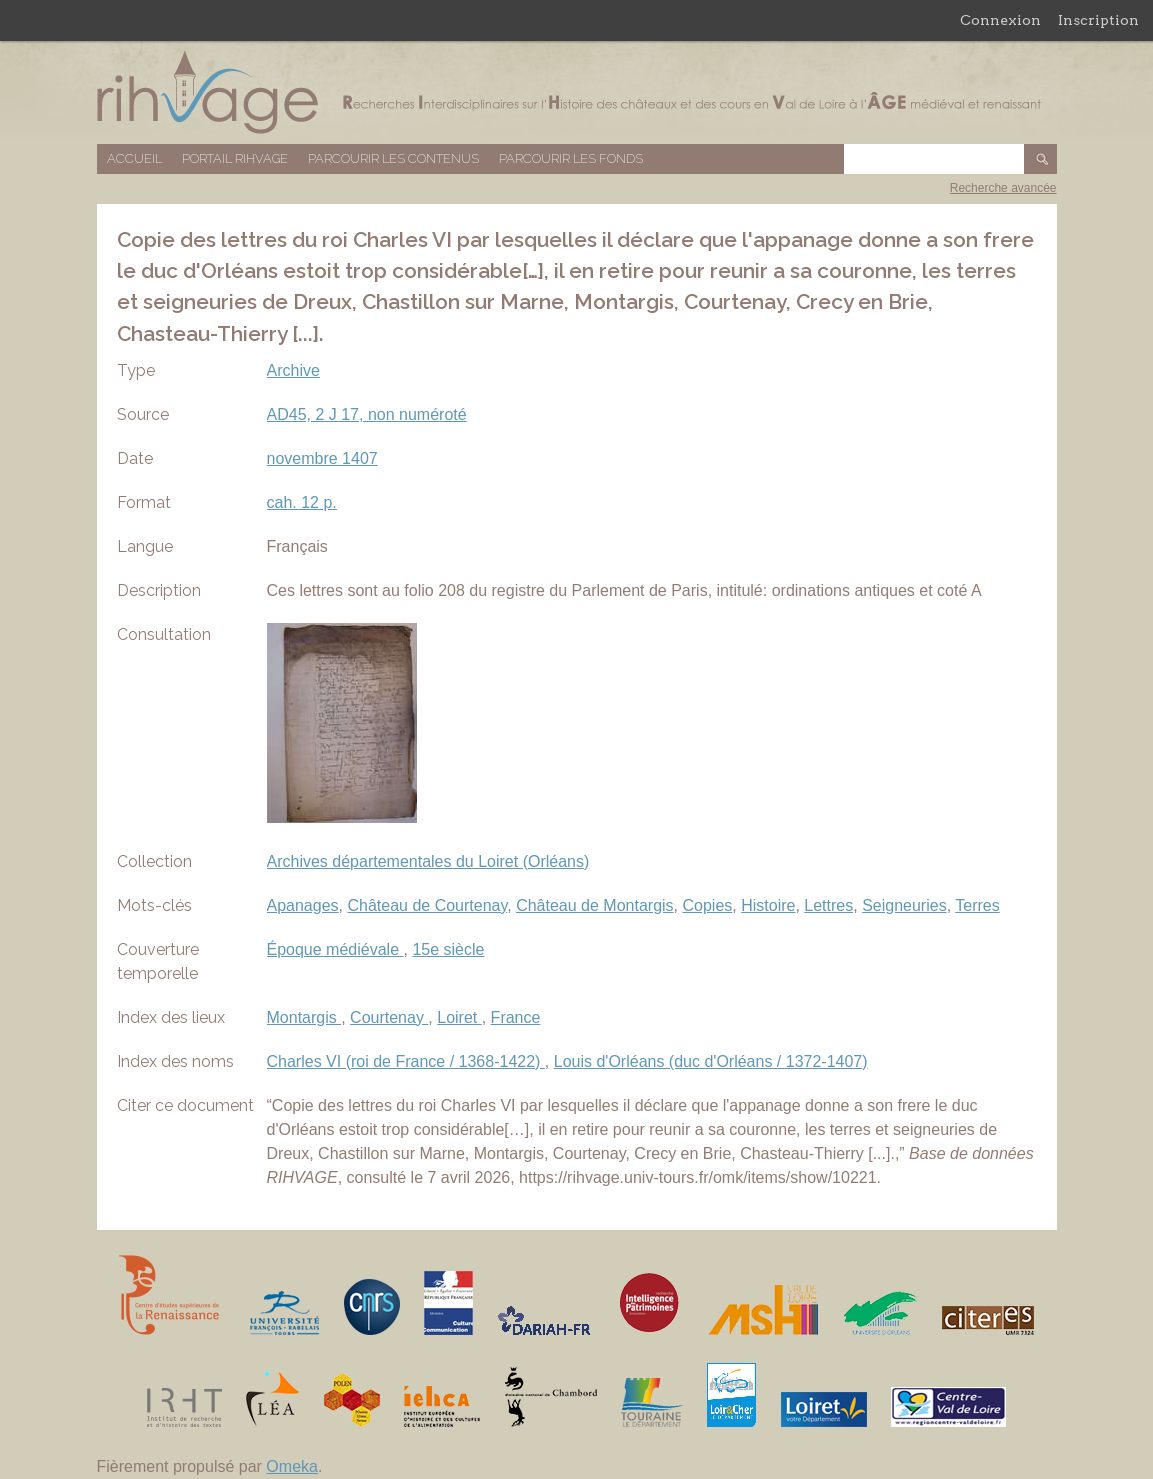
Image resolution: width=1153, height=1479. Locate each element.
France (516, 1017)
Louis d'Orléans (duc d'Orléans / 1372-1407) (711, 1061)
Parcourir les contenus (393, 158)
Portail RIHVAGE (235, 158)
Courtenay (389, 1017)
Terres (977, 905)
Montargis (304, 1017)
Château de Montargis (594, 905)
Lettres (828, 905)
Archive (293, 370)
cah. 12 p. (302, 502)
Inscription (1098, 20)
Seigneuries (904, 905)
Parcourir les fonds (571, 158)
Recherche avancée (1003, 188)
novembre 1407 (322, 458)
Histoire (768, 905)
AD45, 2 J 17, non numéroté (367, 414)
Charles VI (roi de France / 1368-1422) (406, 1061)
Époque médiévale (335, 949)
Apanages (303, 905)
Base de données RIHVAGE (577, 92)
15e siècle (448, 949)
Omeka (292, 1466)
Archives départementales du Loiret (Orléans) (428, 861)
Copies (707, 905)
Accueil (134, 158)
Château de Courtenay (427, 905)
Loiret (459, 1017)
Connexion (1000, 20)
